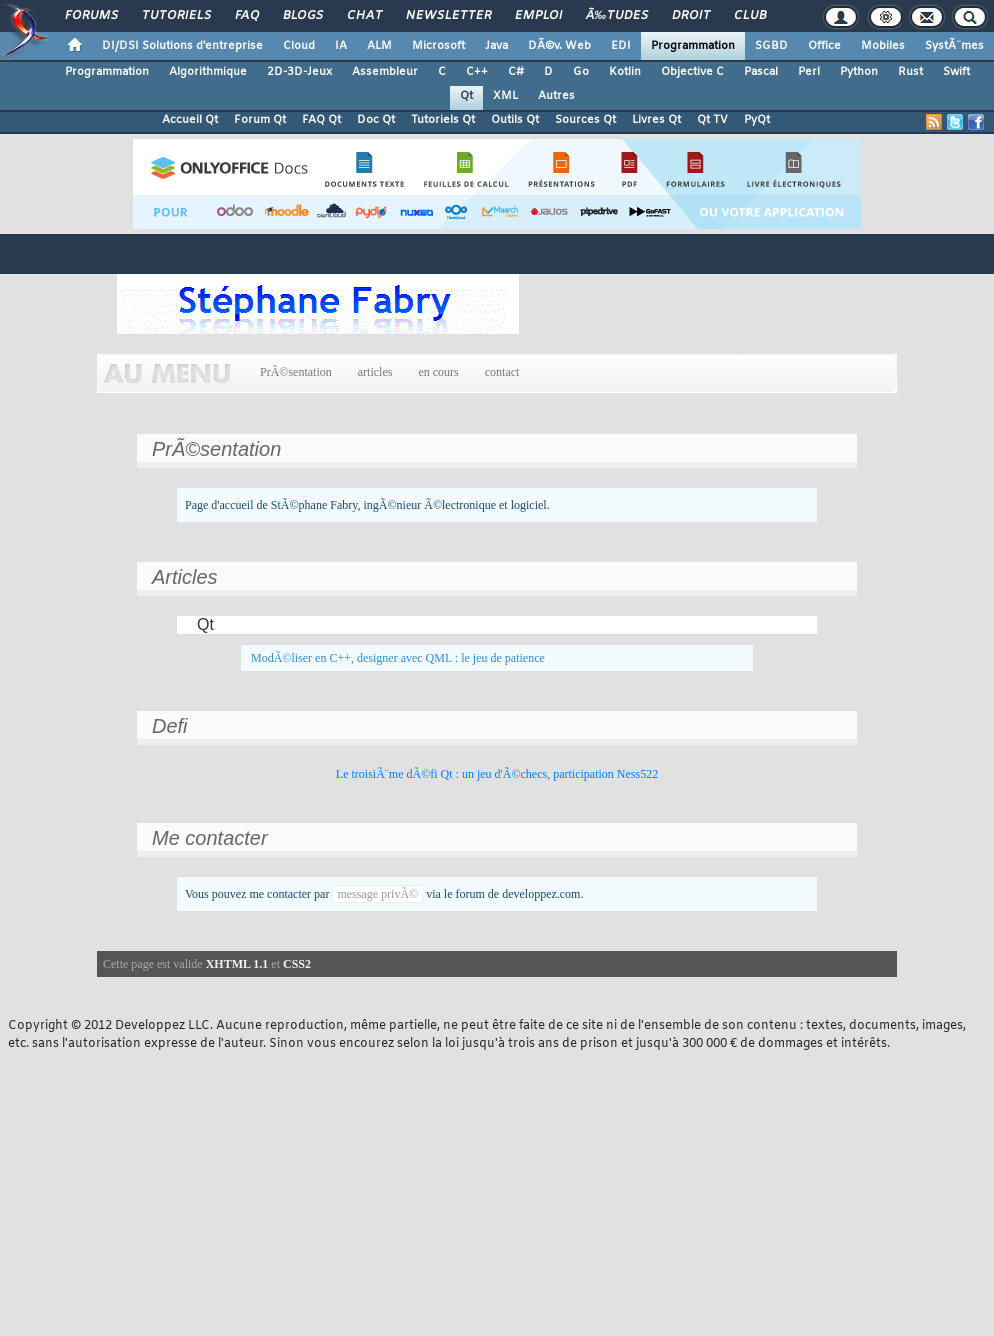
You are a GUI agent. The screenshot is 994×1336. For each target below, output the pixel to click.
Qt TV (712, 120)
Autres (556, 96)
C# (516, 72)
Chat (364, 16)
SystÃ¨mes (954, 46)
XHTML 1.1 (237, 964)
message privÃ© (377, 894)
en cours (438, 372)
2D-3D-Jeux (299, 72)
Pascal (761, 72)
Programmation (693, 46)
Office (824, 46)
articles (375, 372)
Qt (466, 96)
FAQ (247, 16)
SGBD (771, 46)
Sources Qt (585, 120)
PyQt (757, 120)
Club (750, 16)
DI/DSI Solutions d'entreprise (182, 46)
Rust (910, 72)
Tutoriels (176, 16)
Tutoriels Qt (443, 120)
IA (341, 46)
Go (581, 72)
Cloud (299, 46)
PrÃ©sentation (296, 372)
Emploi (538, 16)
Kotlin (625, 72)
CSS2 (297, 964)
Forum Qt (260, 120)
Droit (691, 16)
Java (496, 46)
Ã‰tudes (617, 16)
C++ (477, 72)
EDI (621, 46)
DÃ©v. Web (559, 46)
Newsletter (448, 16)
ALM (379, 46)
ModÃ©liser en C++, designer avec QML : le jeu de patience (398, 658)
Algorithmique (208, 72)
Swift (956, 72)
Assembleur (385, 72)
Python (859, 72)
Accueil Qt (190, 120)
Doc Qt (376, 120)
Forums (91, 16)
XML (505, 96)
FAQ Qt (321, 120)
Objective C (692, 72)
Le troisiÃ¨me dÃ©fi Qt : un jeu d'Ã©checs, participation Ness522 (497, 774)
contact (502, 372)
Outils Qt (515, 120)
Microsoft (438, 46)
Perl (809, 72)
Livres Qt (656, 120)
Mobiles (883, 46)
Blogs (303, 16)
